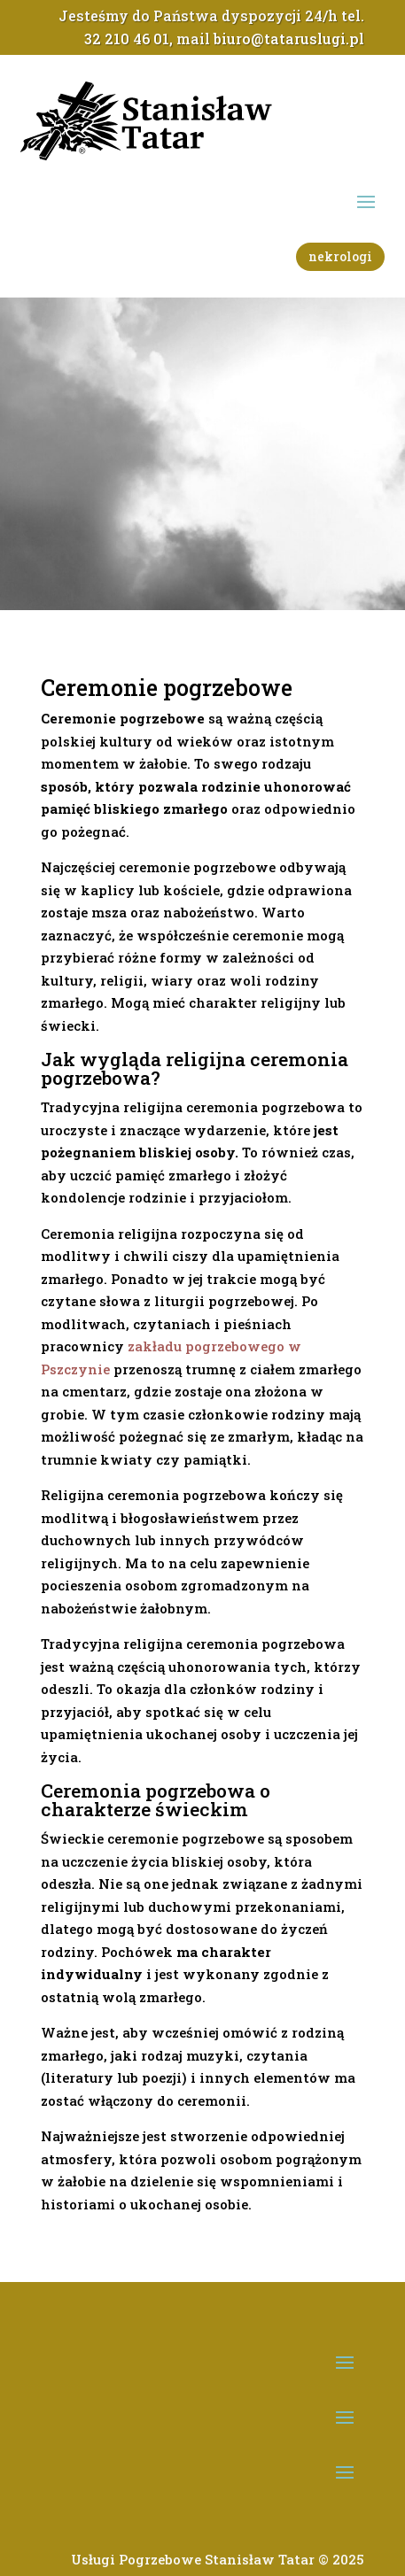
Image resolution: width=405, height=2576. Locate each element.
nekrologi (340, 256)
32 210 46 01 (126, 38)
